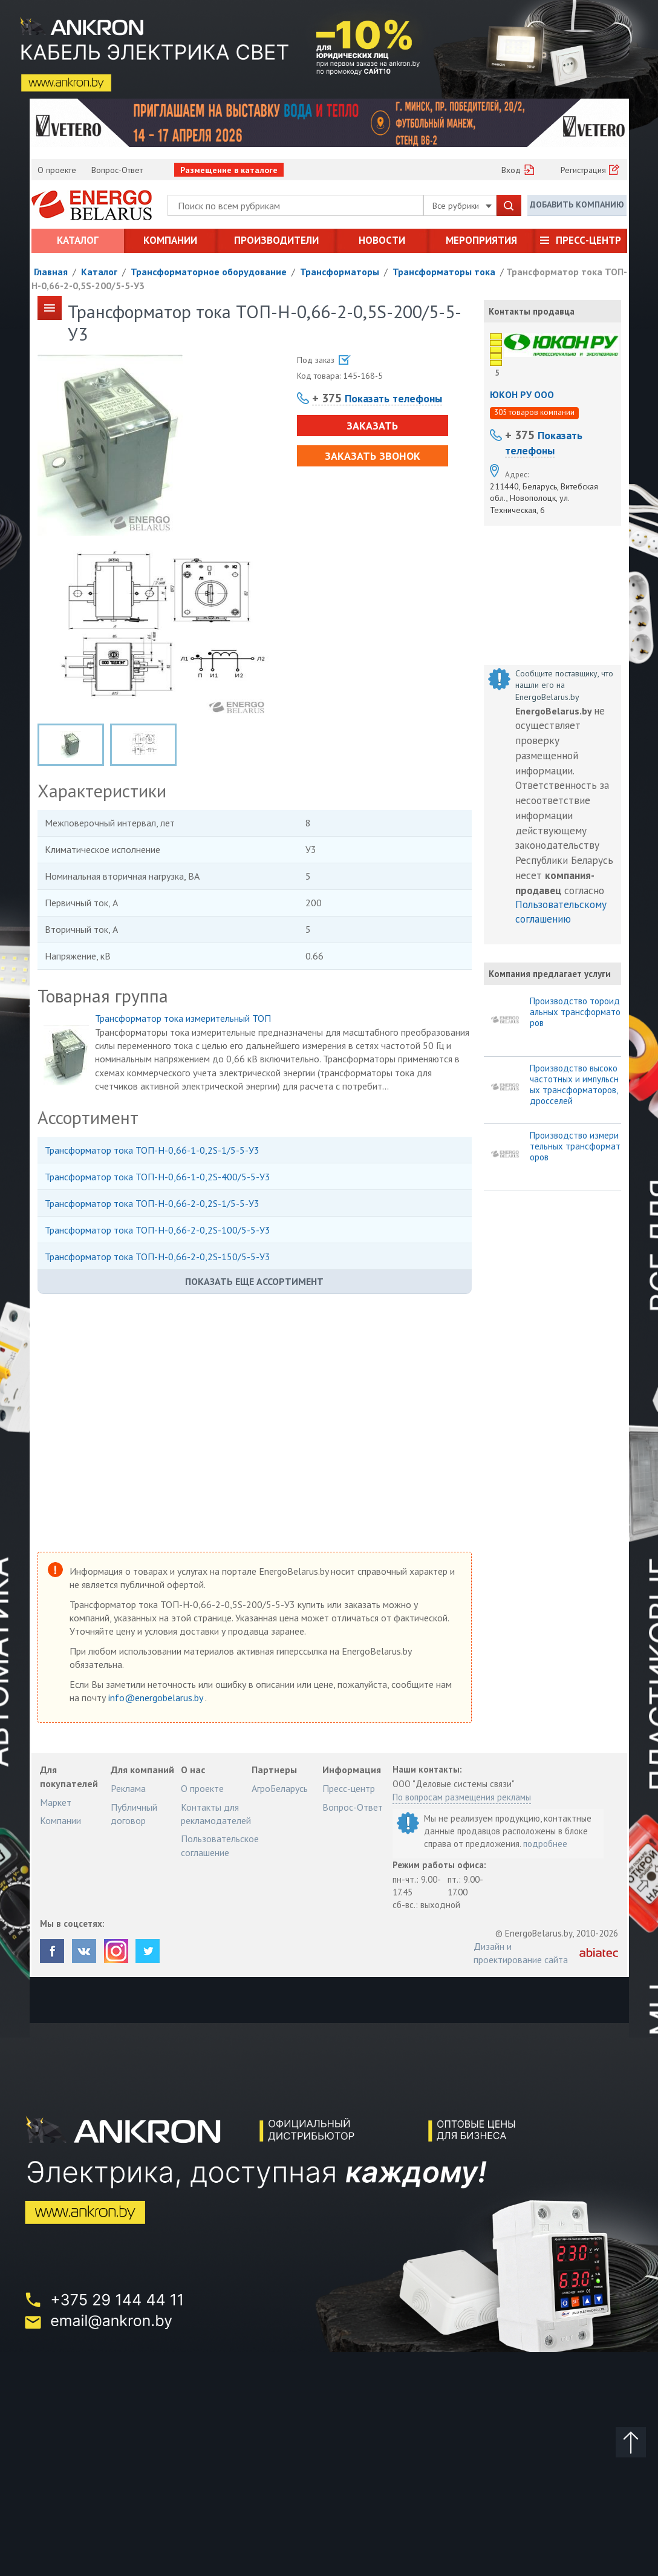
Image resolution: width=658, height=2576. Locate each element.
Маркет (55, 1802)
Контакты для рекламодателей (216, 1813)
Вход (511, 170)
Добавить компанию (577, 204)
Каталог (78, 240)
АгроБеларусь (280, 1788)
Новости (382, 240)
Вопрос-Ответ (117, 170)
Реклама (128, 1788)
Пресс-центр (588, 240)
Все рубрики (462, 205)
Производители (276, 240)
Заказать (372, 426)
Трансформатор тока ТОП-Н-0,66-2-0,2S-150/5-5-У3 (157, 1256)
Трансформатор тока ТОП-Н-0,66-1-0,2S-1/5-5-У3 (152, 1150)
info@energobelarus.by (156, 1698)
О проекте (56, 170)
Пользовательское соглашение (220, 1845)
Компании (170, 240)
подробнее (545, 1843)
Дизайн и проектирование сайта (521, 1953)
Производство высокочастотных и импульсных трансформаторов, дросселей (574, 1085)
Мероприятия (481, 240)
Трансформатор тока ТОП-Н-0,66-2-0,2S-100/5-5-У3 (157, 1230)
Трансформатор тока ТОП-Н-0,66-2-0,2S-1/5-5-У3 (152, 1203)
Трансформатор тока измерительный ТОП (183, 1018)
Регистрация (583, 170)
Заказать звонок (372, 456)
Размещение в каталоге (229, 170)
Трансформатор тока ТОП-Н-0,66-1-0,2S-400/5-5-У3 (157, 1177)
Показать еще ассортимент (254, 1281)
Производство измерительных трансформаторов (575, 1146)
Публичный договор (134, 1813)
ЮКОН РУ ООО (522, 394)
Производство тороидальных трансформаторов (575, 1012)
